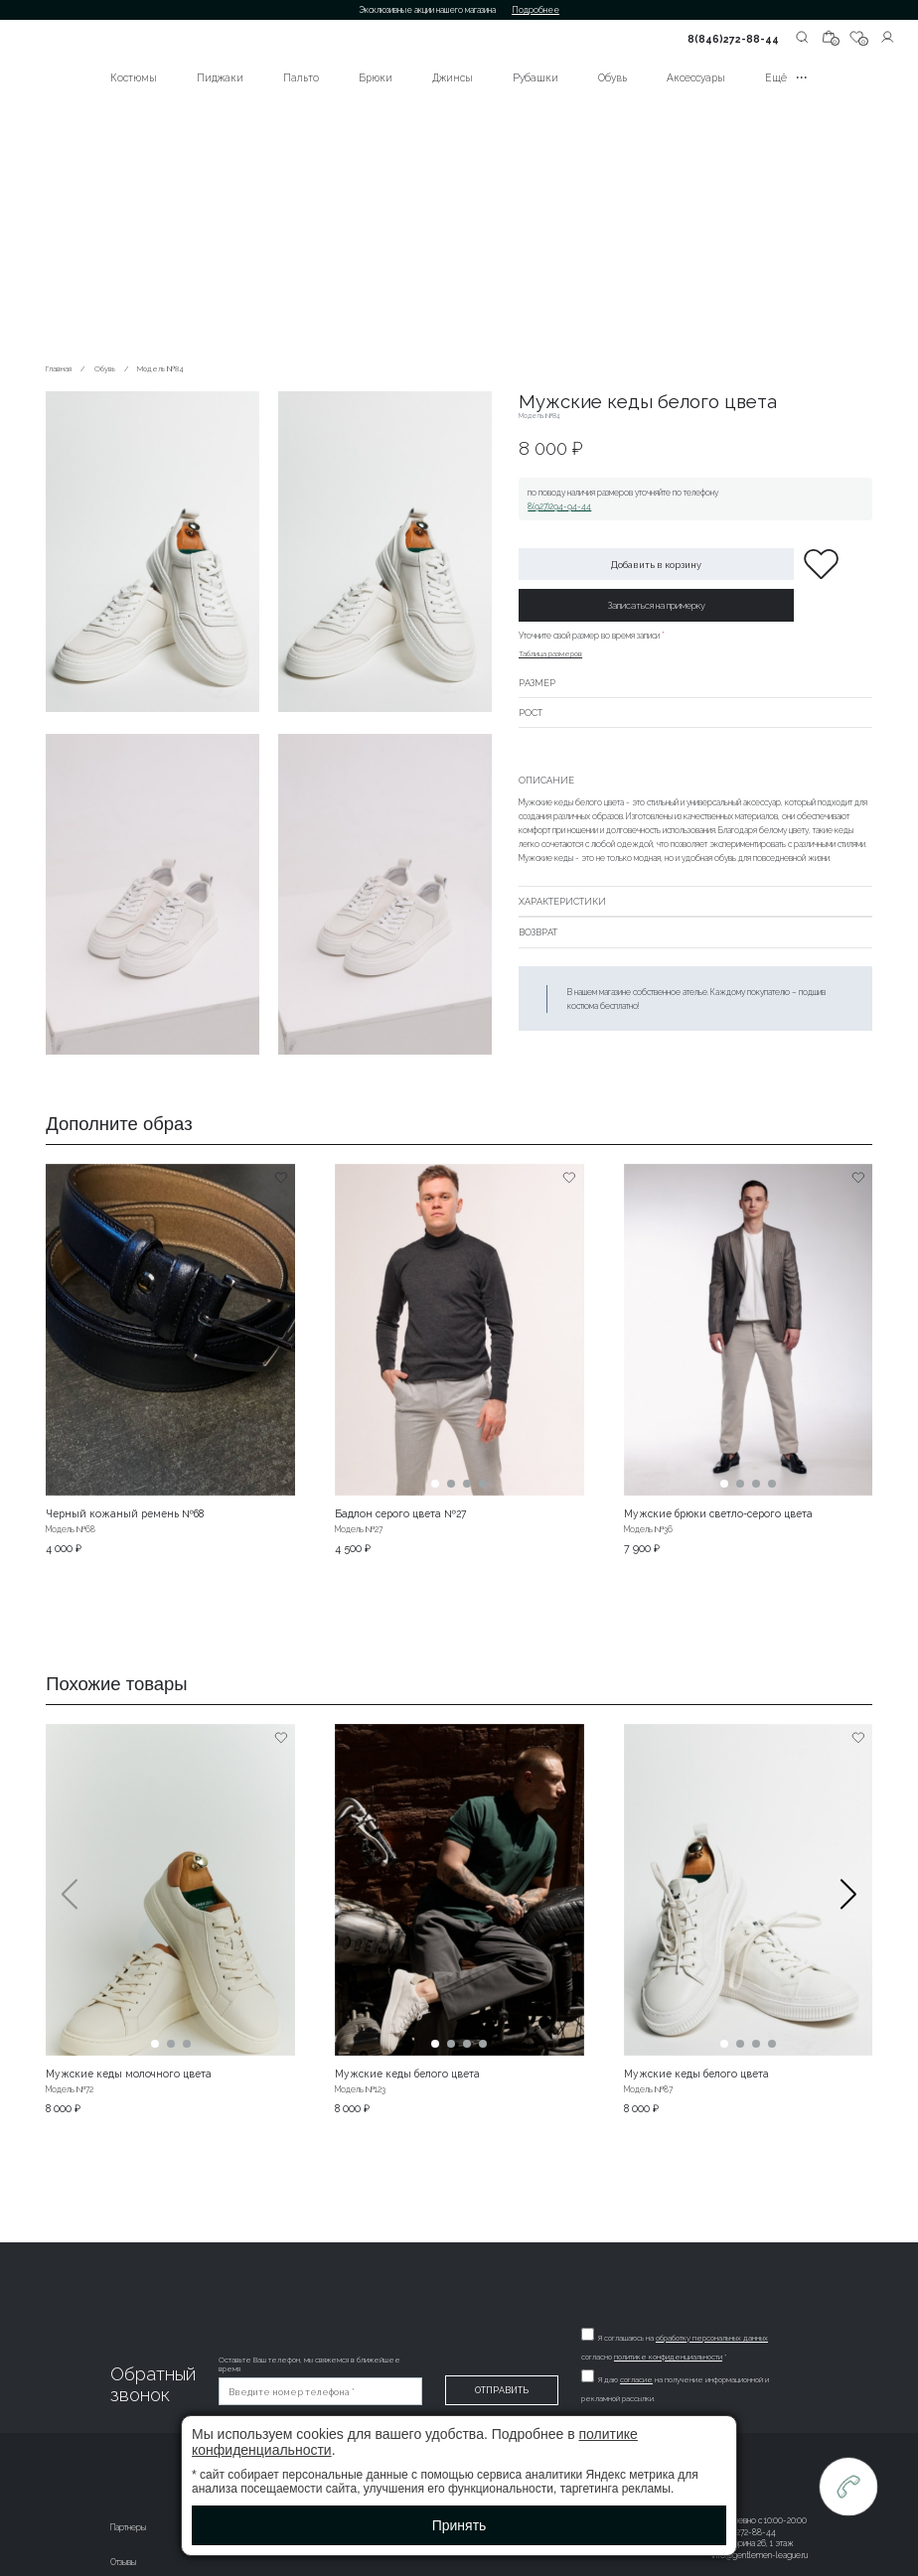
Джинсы (452, 77)
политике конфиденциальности (669, 2357)
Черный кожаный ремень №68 (125, 1513)
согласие (637, 2379)
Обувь (612, 77)
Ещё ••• (786, 77)
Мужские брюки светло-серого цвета (718, 1513)
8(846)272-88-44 (733, 39)
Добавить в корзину (656, 564)
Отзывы (123, 2562)
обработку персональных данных (713, 2338)
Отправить (502, 2389)
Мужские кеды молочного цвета (129, 2073)
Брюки (375, 77)
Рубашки (535, 77)
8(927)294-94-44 (559, 506)
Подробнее (535, 10)
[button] (849, 1918)
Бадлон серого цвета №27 (400, 1513)
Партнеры (128, 2527)
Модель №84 (160, 368)
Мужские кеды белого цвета (407, 2073)
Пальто (301, 77)
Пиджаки (220, 77)
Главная (59, 368)
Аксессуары (696, 77)
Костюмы (133, 77)
